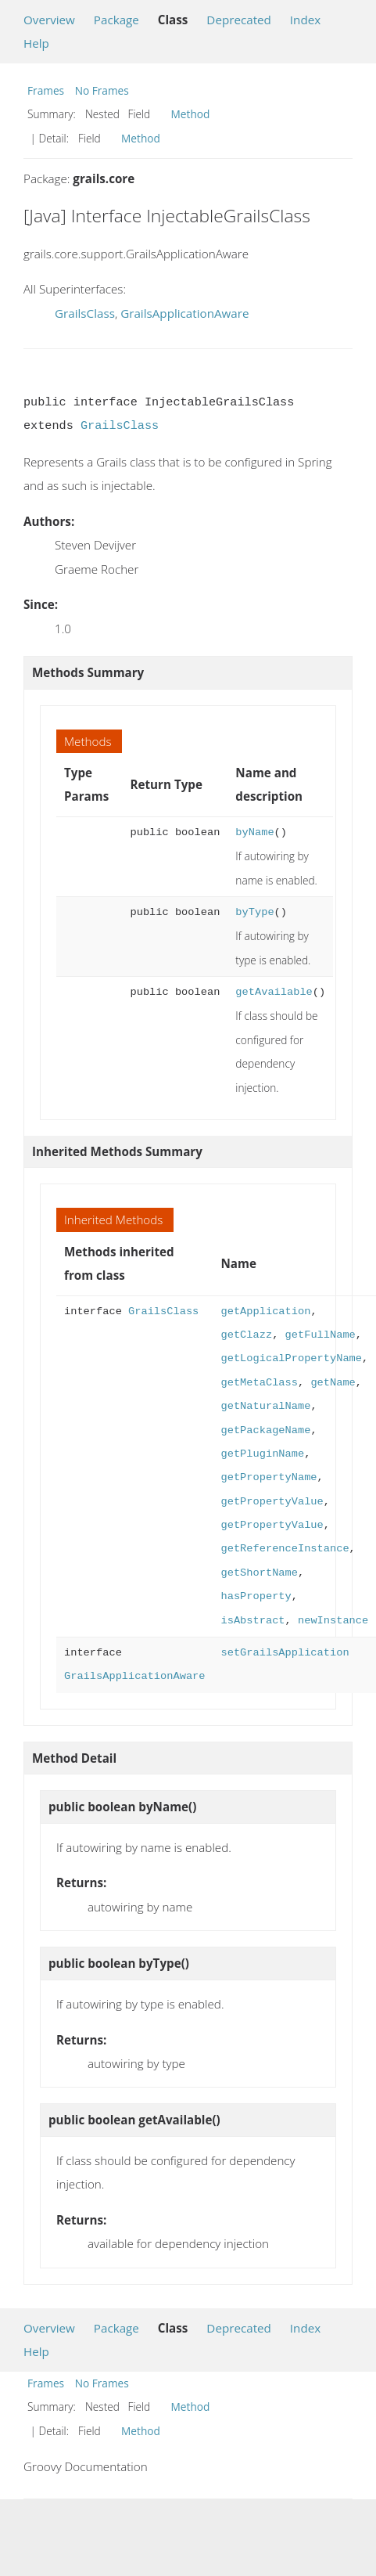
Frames (45, 90)
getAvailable (273, 992)
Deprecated (238, 19)
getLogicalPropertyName (290, 1358)
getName (332, 1382)
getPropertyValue (271, 1501)
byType (254, 912)
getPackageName (265, 1430)
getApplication (265, 1311)
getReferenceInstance (284, 1548)
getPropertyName (268, 1477)
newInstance (333, 1620)
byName (254, 832)
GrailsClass (85, 313)
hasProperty (255, 1596)
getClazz (246, 1335)
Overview (49, 19)
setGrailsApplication (284, 1652)
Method (190, 113)
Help (36, 43)
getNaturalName (265, 1406)
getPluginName (262, 1454)
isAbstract (252, 1620)
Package (116, 19)
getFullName (320, 1335)
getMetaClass (258, 1382)
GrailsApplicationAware (184, 313)
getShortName (258, 1572)
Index (305, 19)
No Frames (102, 90)
